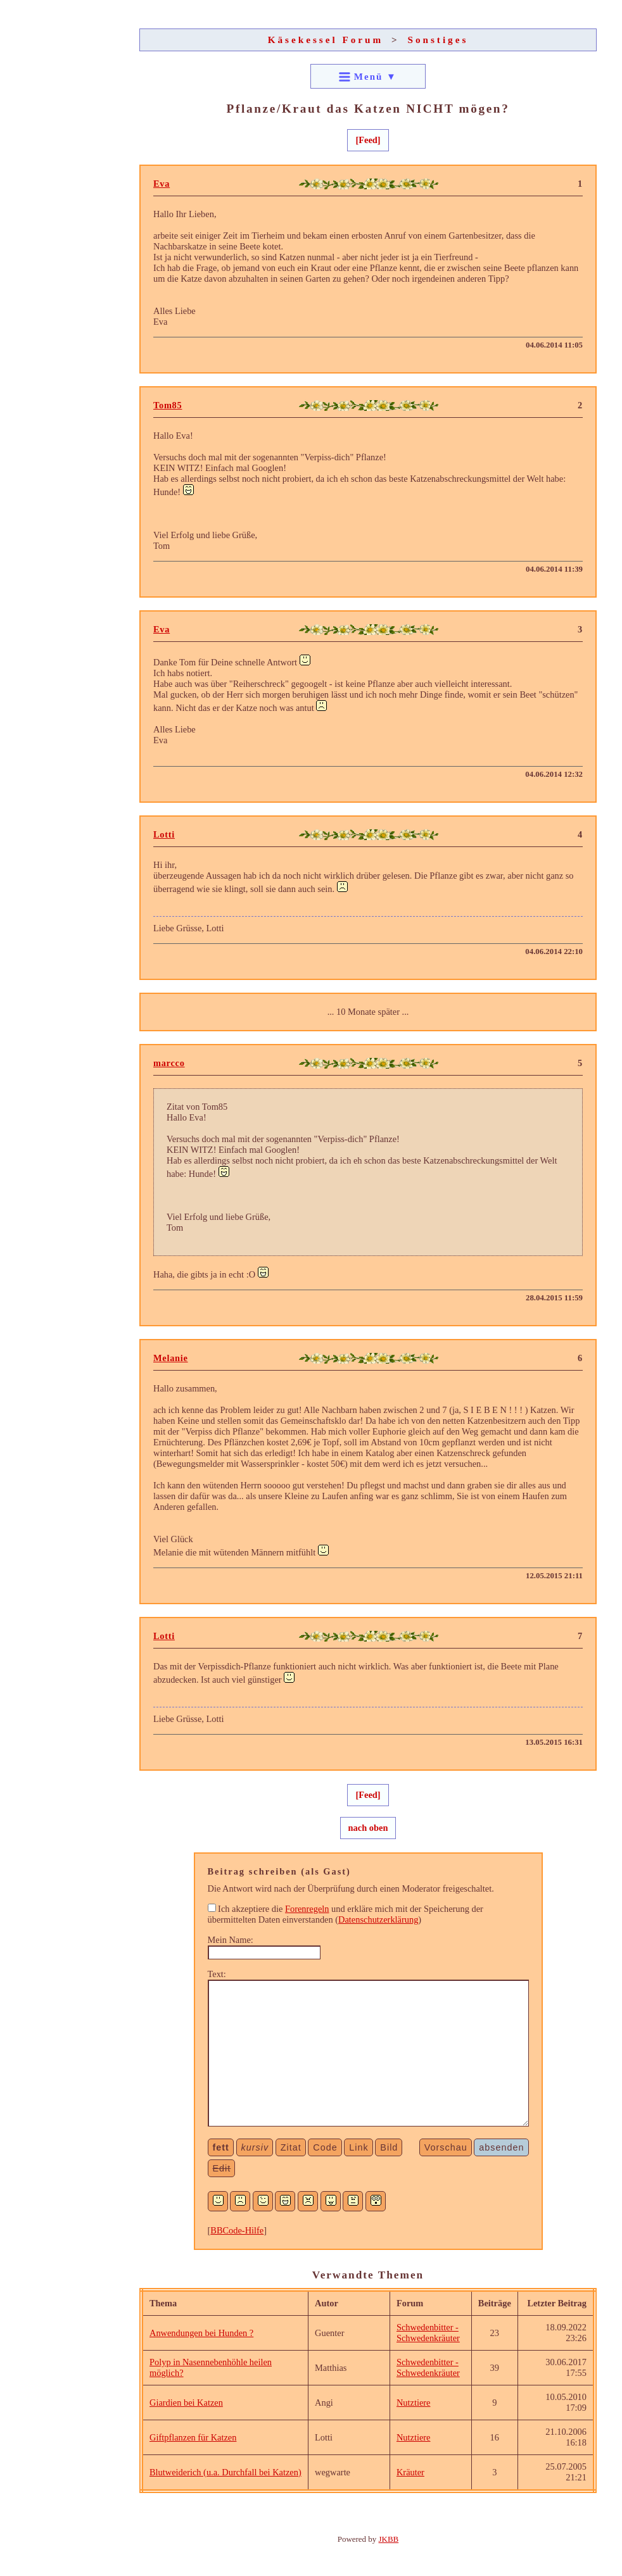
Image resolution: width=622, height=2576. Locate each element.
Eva (161, 184)
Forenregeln (307, 1909)
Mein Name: (230, 1940)
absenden (501, 2147)
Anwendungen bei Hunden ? (201, 2333)
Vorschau (445, 2147)
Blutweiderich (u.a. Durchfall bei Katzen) (225, 2472)
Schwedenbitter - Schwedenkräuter (428, 2332)
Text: (217, 1974)
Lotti (164, 834)
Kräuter (410, 2472)
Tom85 (167, 405)
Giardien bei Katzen (186, 2402)
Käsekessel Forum (326, 39)
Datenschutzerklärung (378, 1919)
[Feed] (367, 140)
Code (325, 2147)
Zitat (291, 2147)
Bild (389, 2147)
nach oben (368, 1828)
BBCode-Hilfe (236, 2230)
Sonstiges (437, 39)
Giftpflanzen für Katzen (192, 2437)
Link (358, 2147)
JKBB (389, 2539)
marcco (169, 1063)
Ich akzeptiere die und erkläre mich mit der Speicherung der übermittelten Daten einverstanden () (345, 1914)
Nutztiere (414, 2402)
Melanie (170, 1358)
